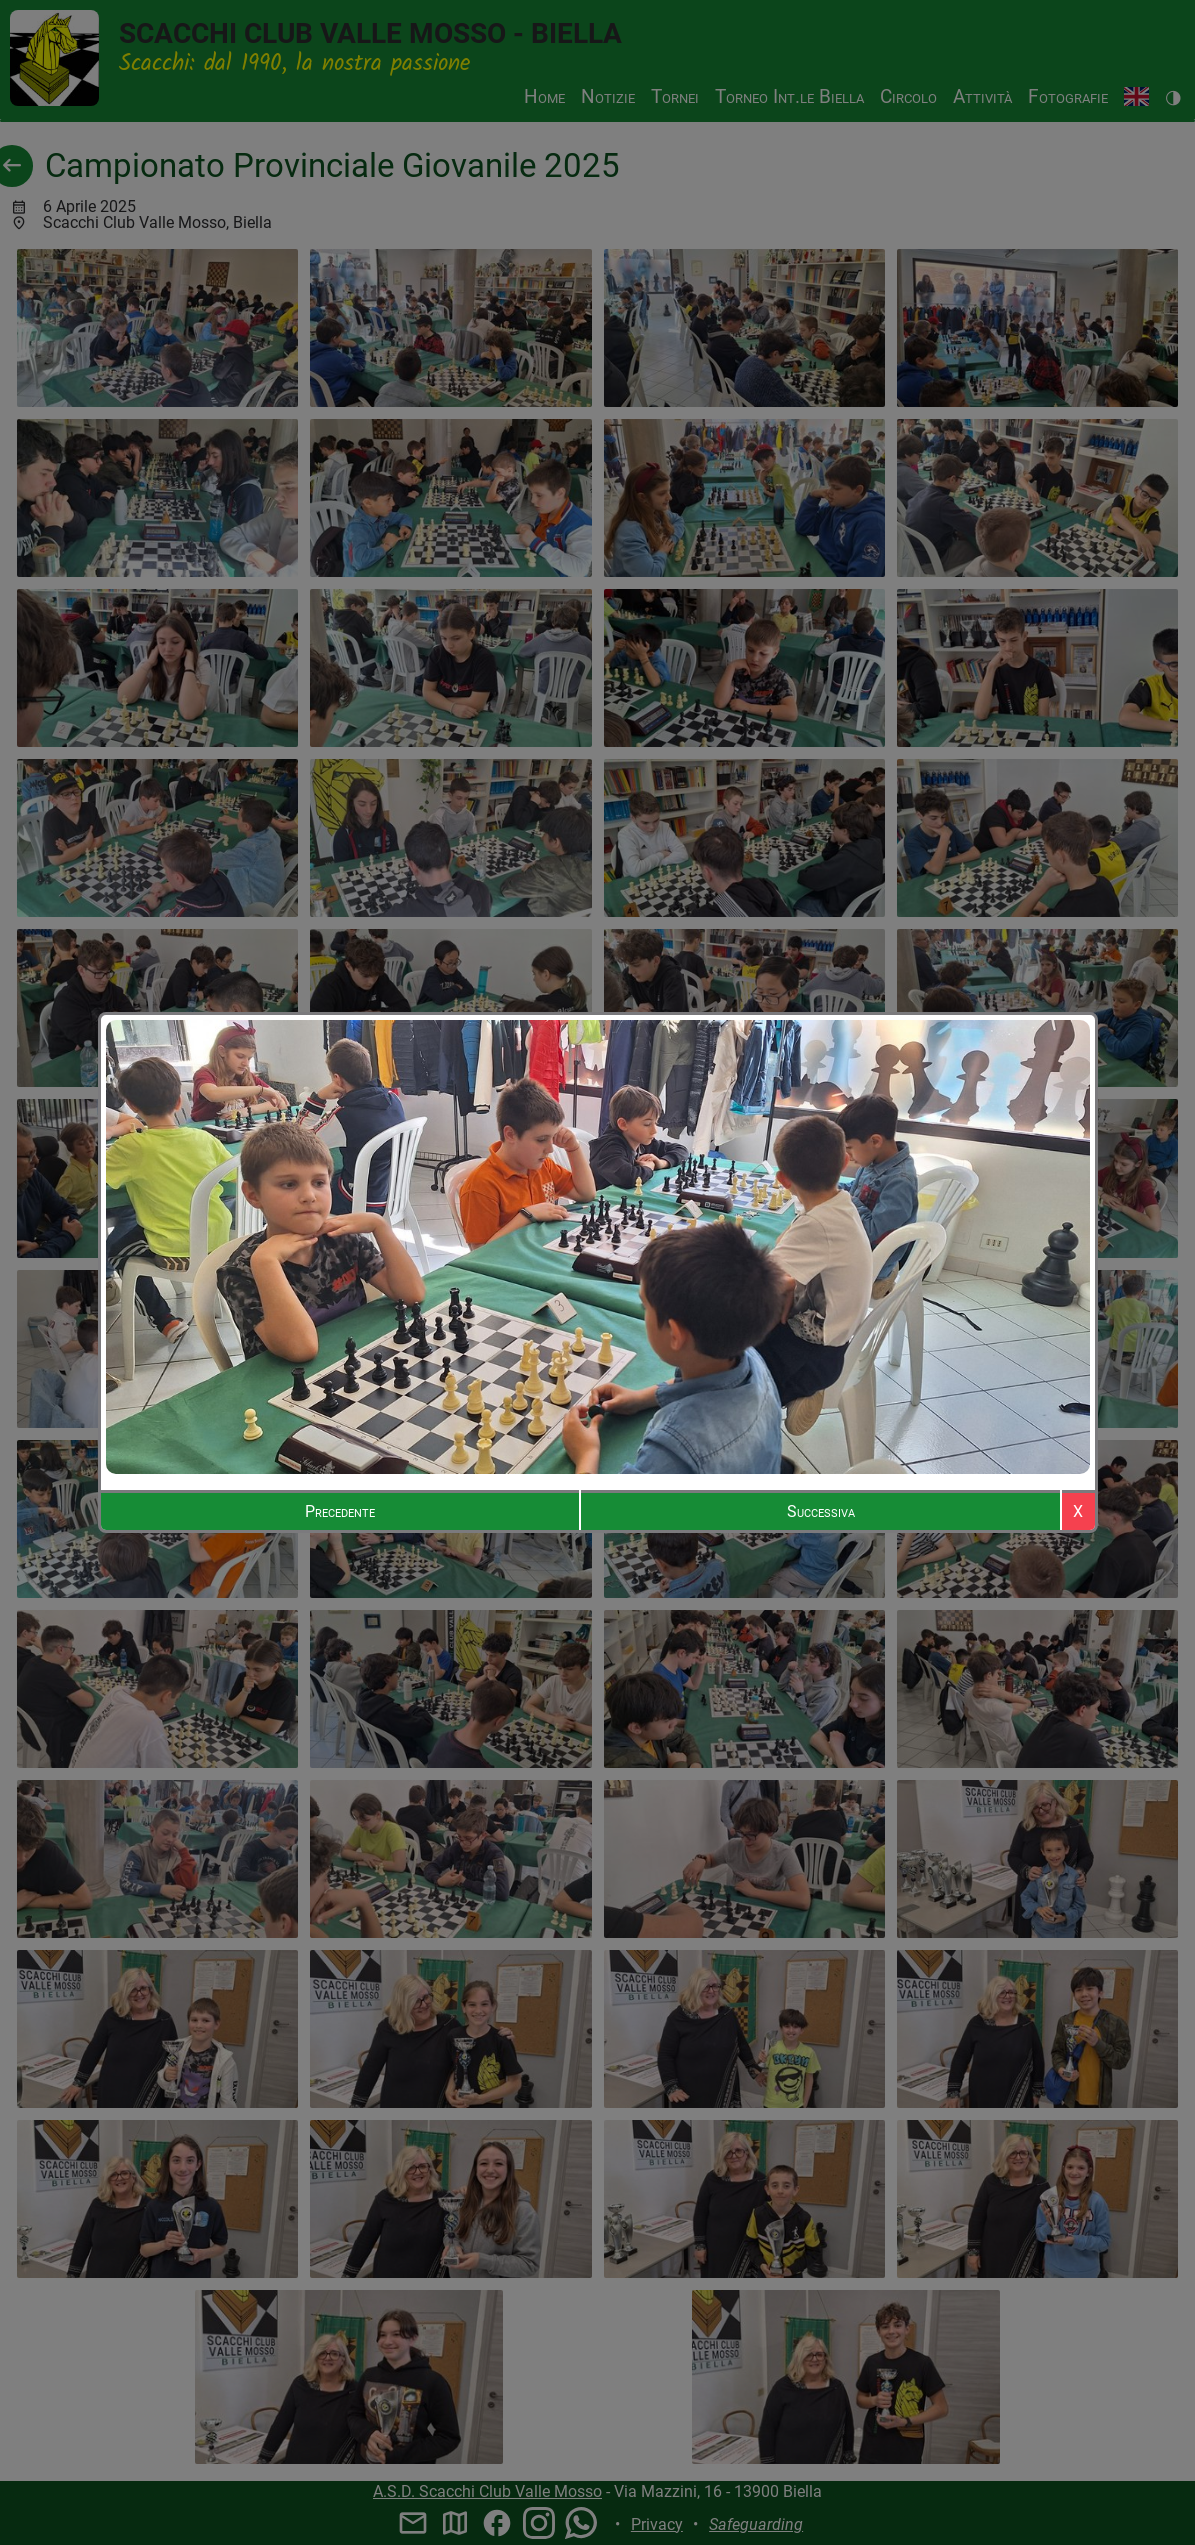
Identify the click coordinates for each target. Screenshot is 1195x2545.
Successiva (821, 1511)
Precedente (340, 1511)
